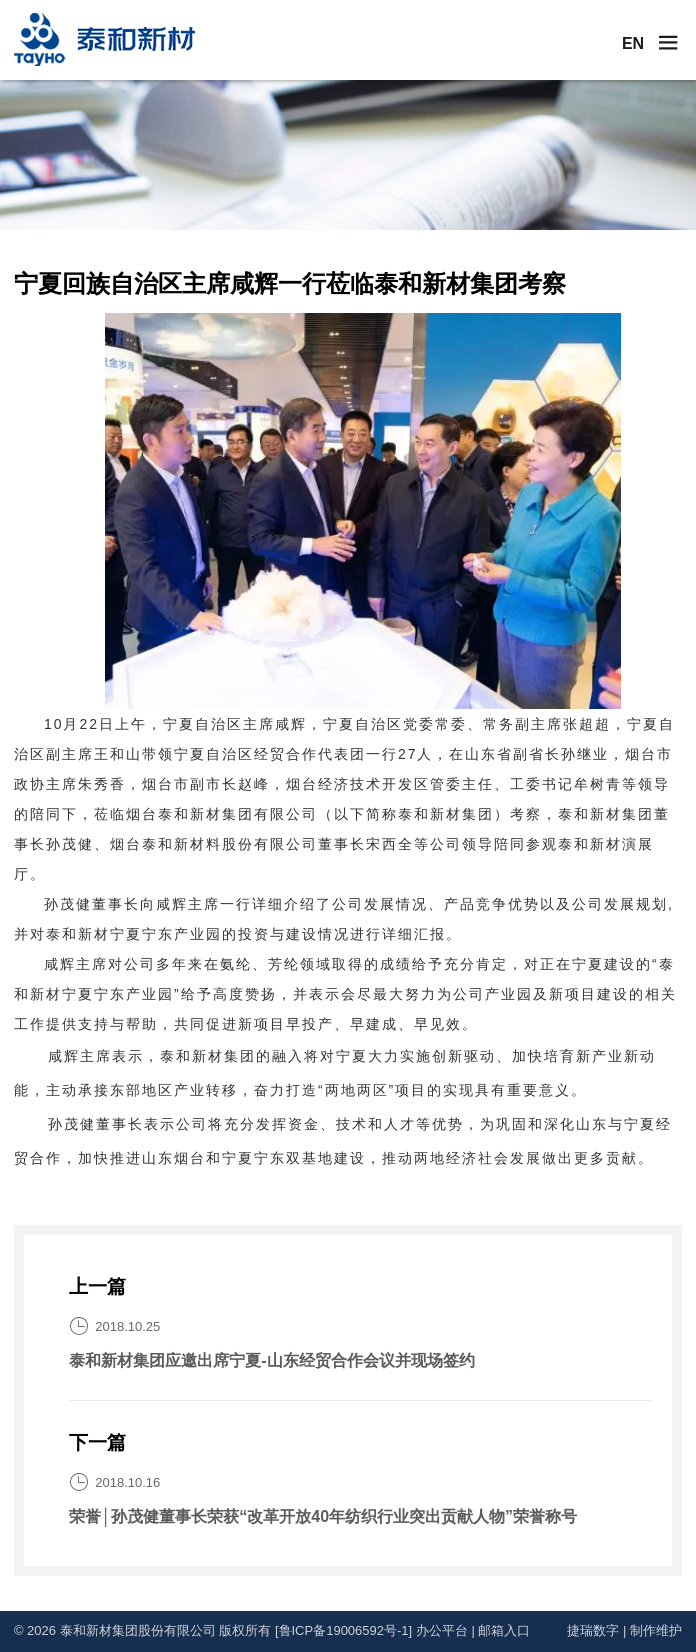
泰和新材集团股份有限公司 (138, 1630)
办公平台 (442, 1630)
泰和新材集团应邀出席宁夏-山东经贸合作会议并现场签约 (271, 1360)
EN (633, 43)
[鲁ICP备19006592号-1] (343, 1630)
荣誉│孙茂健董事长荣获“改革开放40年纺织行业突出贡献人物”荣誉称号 (323, 1516)
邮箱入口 (504, 1630)
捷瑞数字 (593, 1630)
